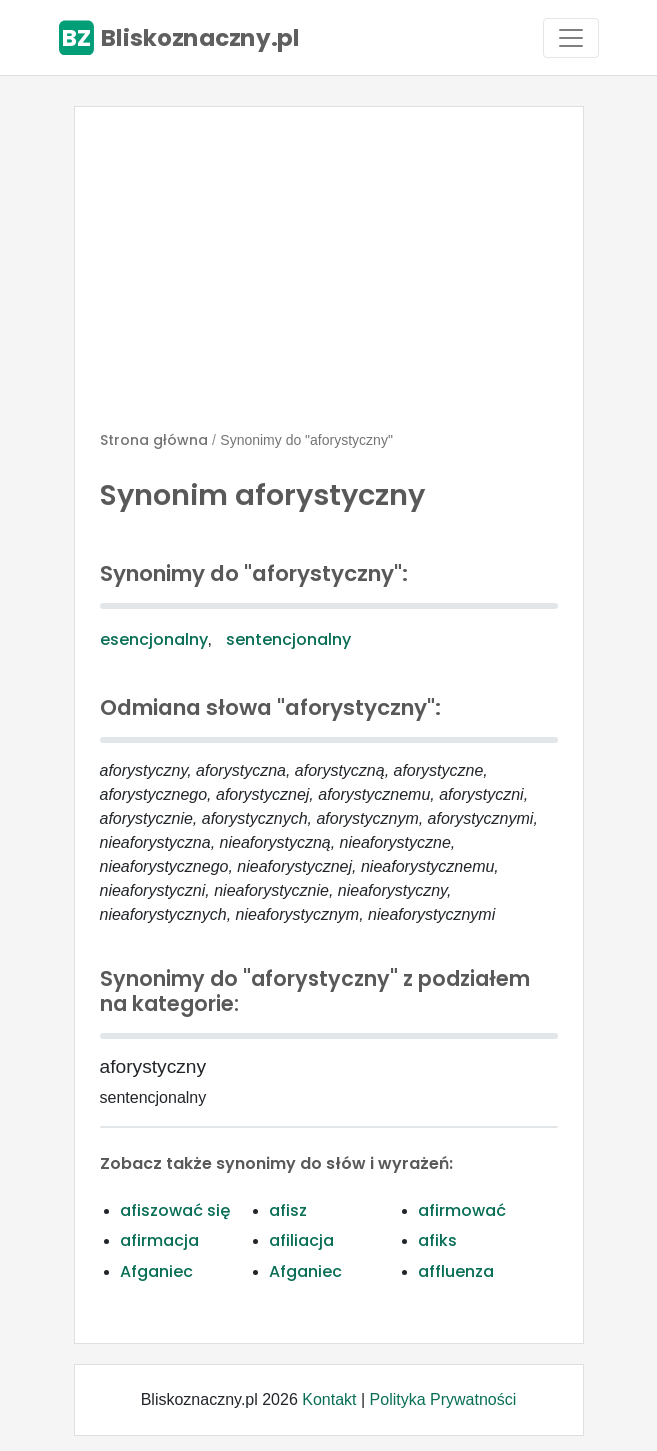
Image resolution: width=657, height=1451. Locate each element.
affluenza (456, 1271)
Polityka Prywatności (443, 1399)
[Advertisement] (329, 277)
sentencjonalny (288, 639)
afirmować (462, 1210)
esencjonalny (154, 639)
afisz (288, 1210)
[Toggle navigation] (571, 38)
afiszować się (175, 1210)
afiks (437, 1240)
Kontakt (329, 1399)
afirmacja (159, 1240)
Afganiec (156, 1271)
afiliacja (301, 1240)
